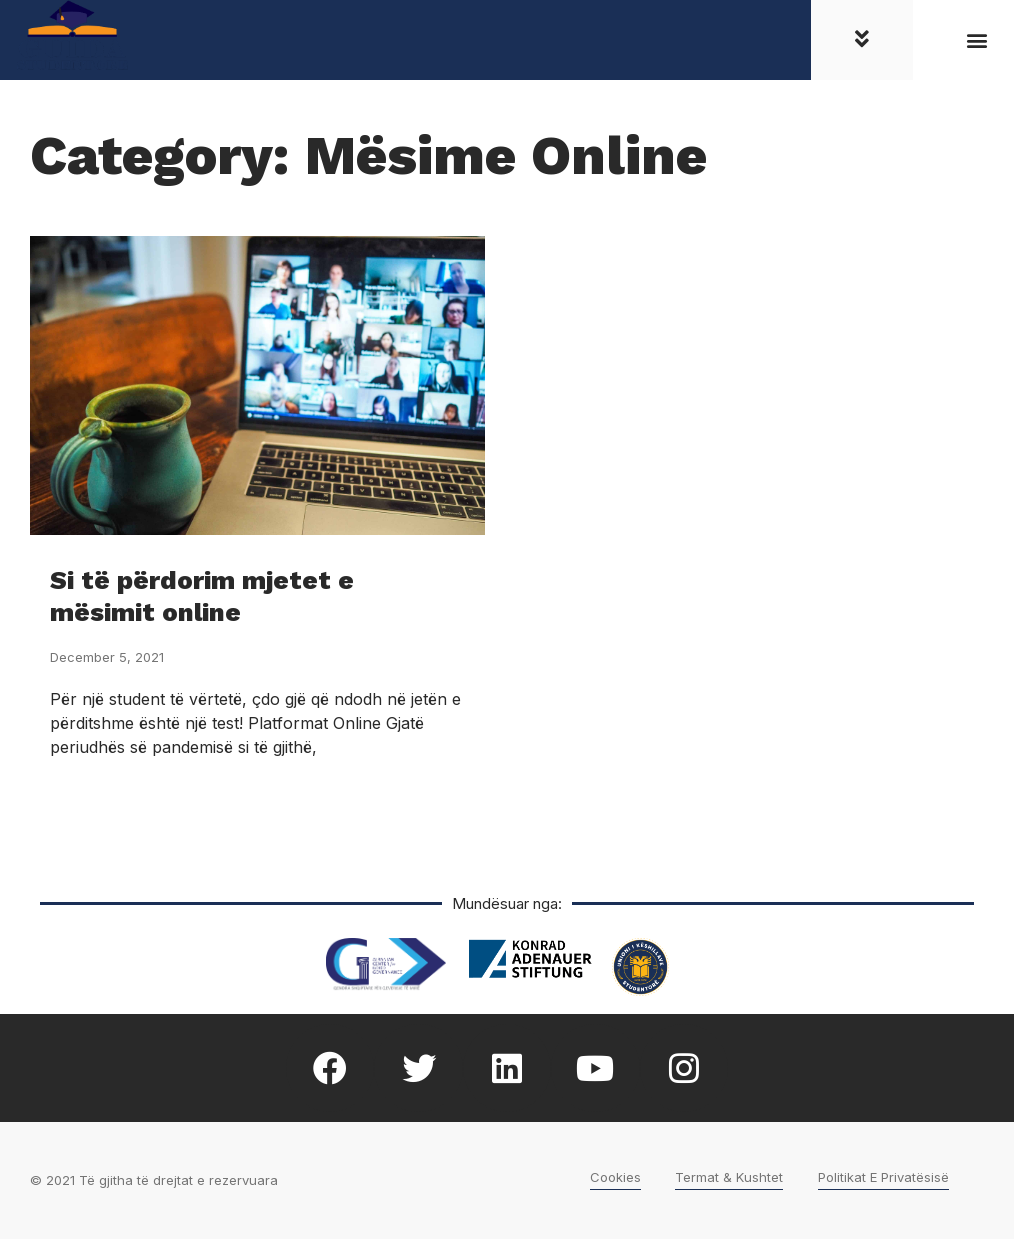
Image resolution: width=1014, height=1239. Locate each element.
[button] (977, 40)
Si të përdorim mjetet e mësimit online (202, 595)
